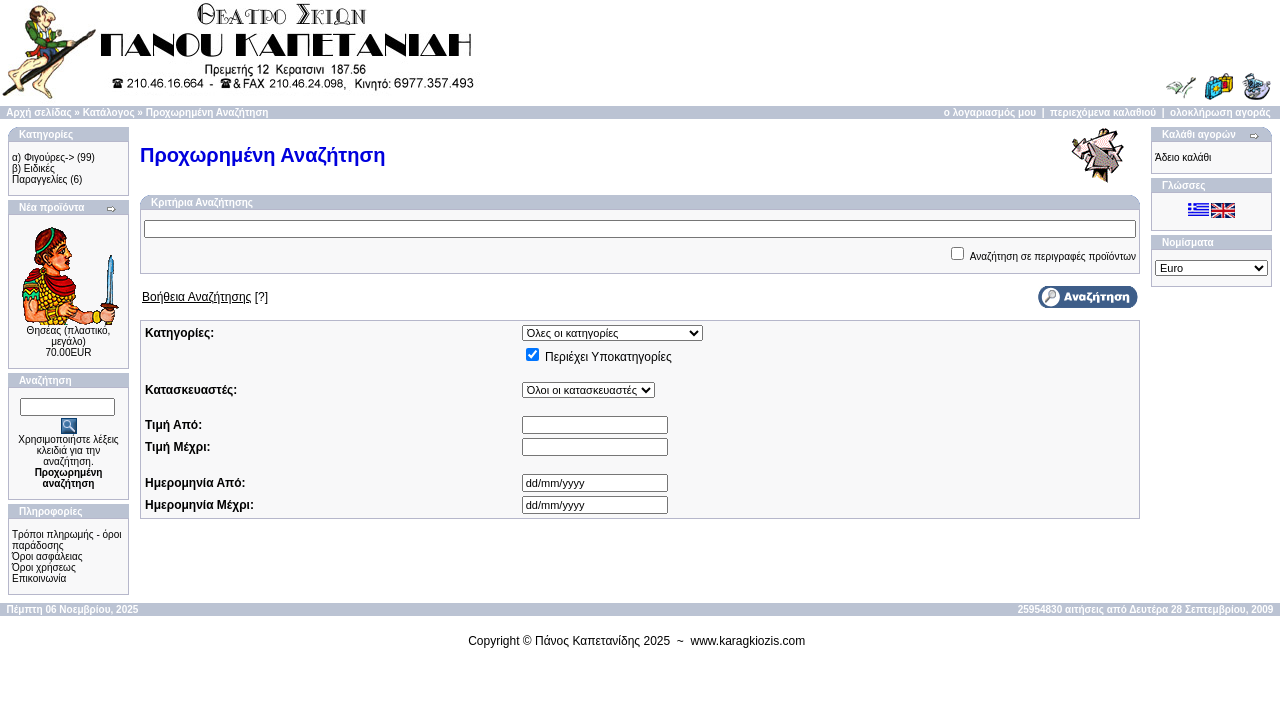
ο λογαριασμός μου (990, 112)
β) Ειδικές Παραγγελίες (39, 174)
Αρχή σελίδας (38, 112)
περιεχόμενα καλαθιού (1103, 112)
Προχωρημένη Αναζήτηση (207, 112)
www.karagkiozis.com (748, 641)
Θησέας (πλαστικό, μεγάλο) (69, 336)
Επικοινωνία (39, 578)
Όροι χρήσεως (44, 567)
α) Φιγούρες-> (43, 157)
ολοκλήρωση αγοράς (1220, 112)
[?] (205, 297)
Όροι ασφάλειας (47, 556)
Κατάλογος (109, 112)
